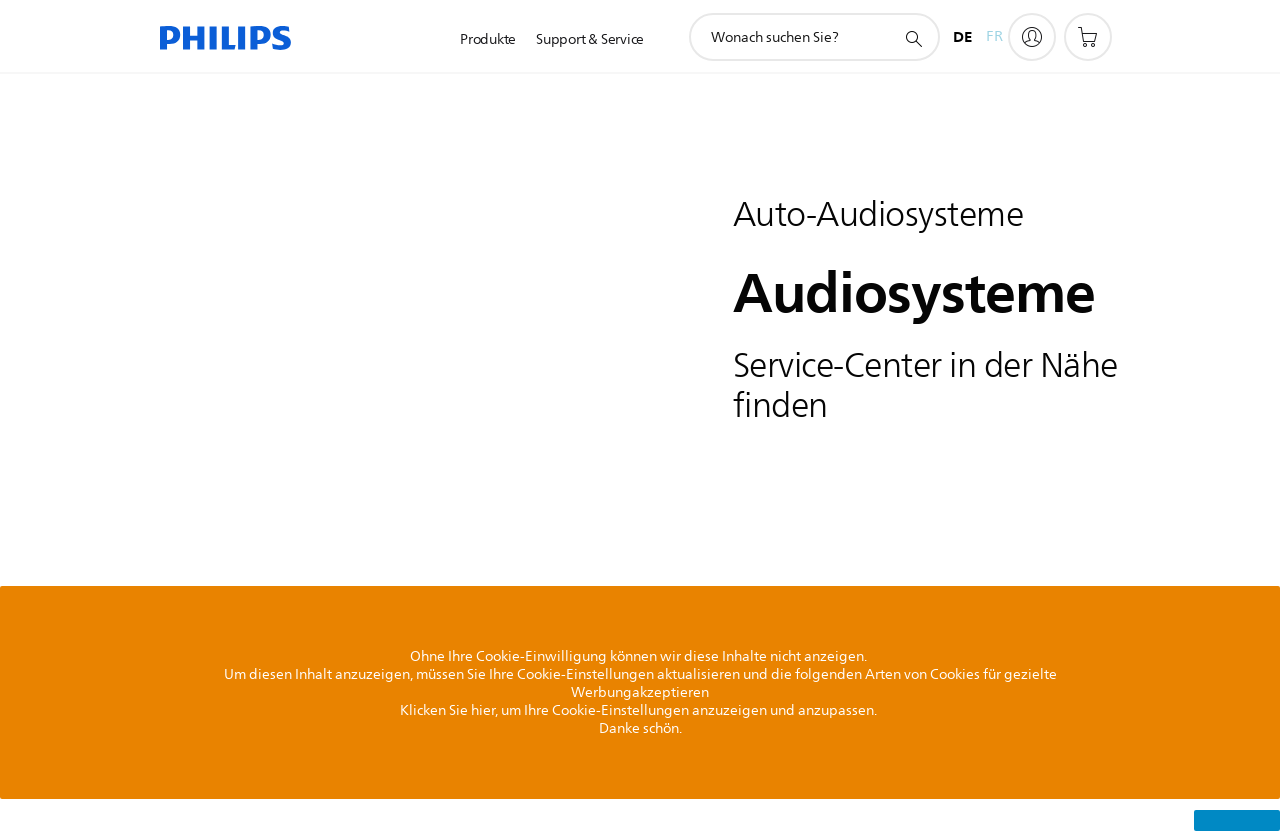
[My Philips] (1032, 37)
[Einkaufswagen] (1088, 37)
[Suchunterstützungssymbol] (913, 38)
